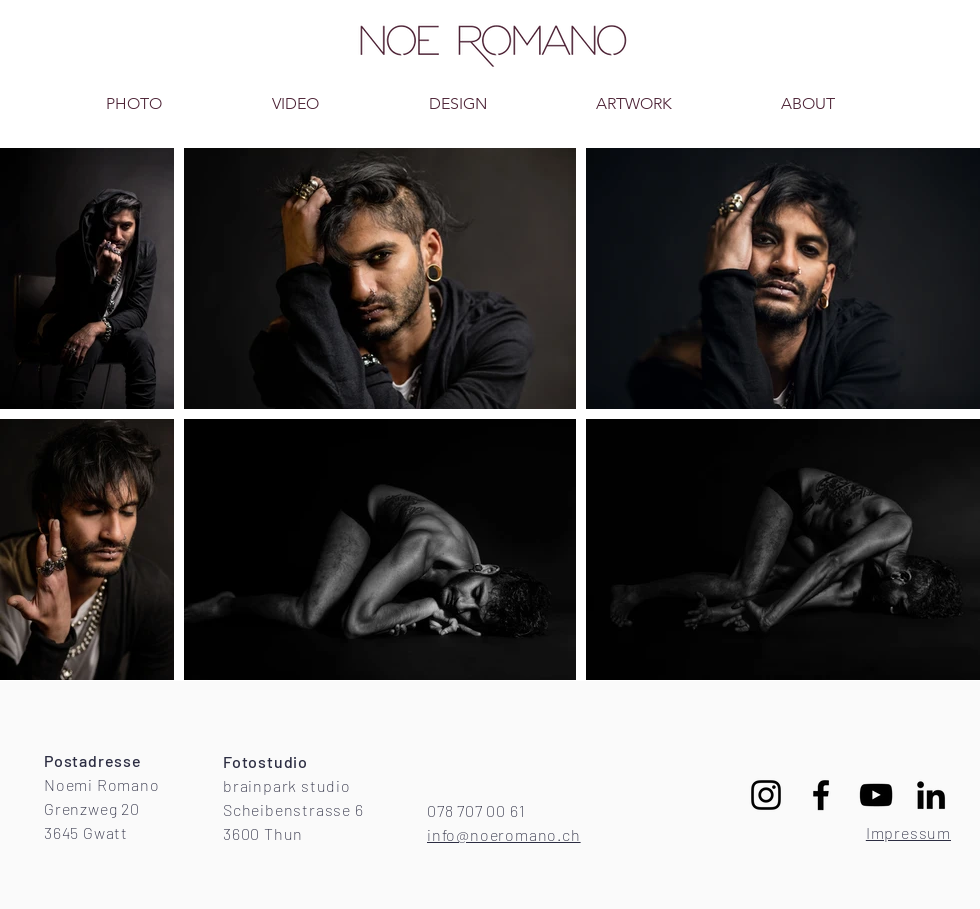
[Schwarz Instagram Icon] (766, 795)
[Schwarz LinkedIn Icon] (931, 795)
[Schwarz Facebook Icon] (821, 795)
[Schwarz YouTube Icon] (876, 795)
